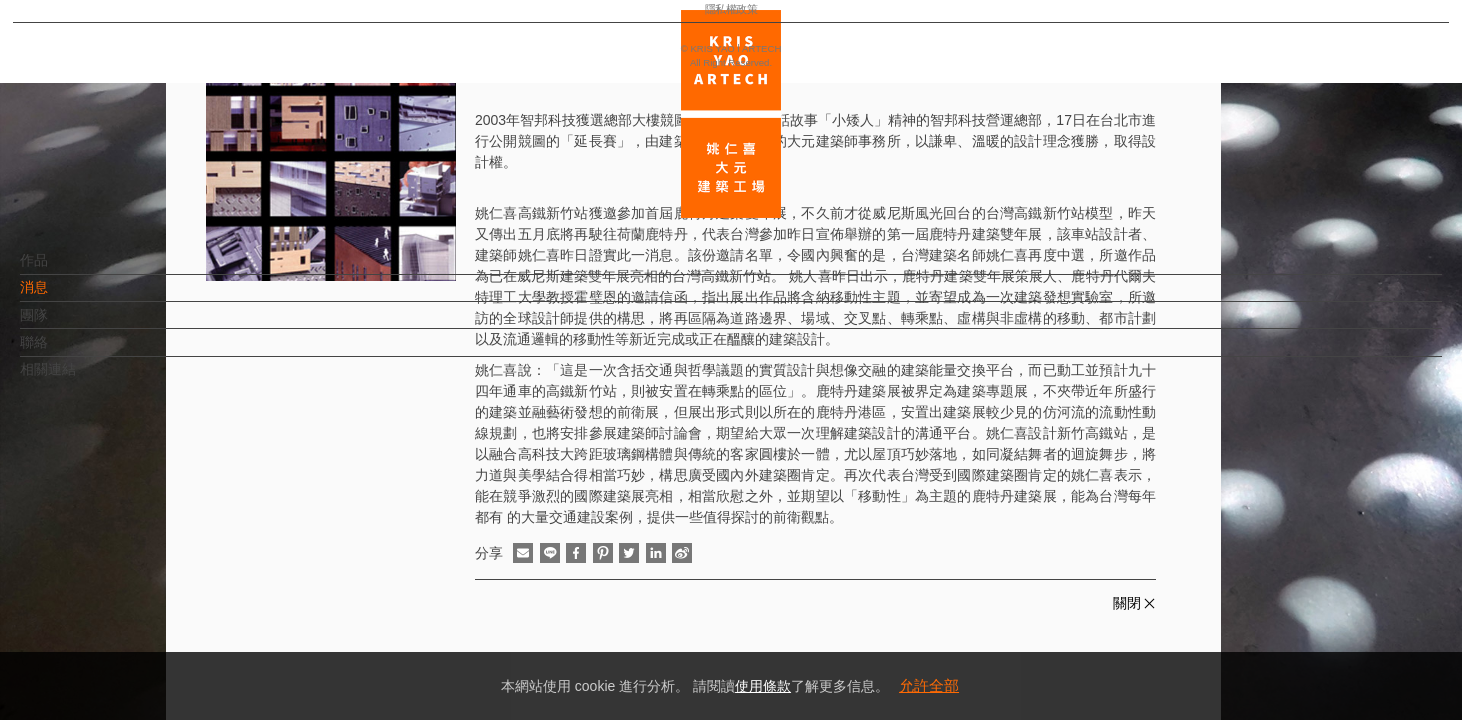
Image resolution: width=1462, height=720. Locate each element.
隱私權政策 (103, 646)
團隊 (67, 325)
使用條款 (763, 686)
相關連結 (81, 379)
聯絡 (67, 352)
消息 (67, 297)
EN (136, 588)
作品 (67, 270)
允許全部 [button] (929, 685)
